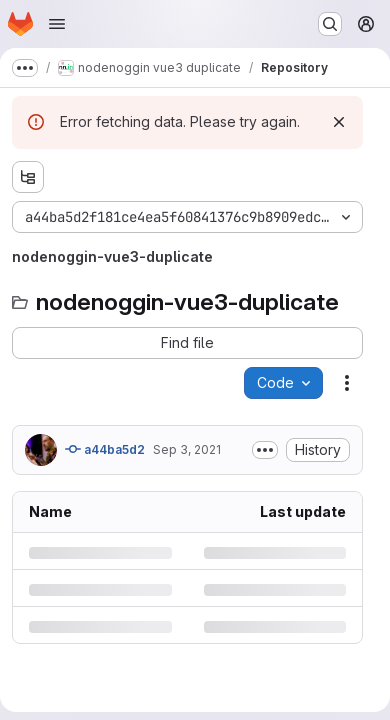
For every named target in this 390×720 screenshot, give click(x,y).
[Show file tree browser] (28, 177)
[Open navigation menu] (57, 24)
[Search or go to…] (330, 24)
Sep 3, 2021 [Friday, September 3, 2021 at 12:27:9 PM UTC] (187, 449)
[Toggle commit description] (265, 450)
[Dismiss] (339, 122)
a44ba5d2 (105, 449)
